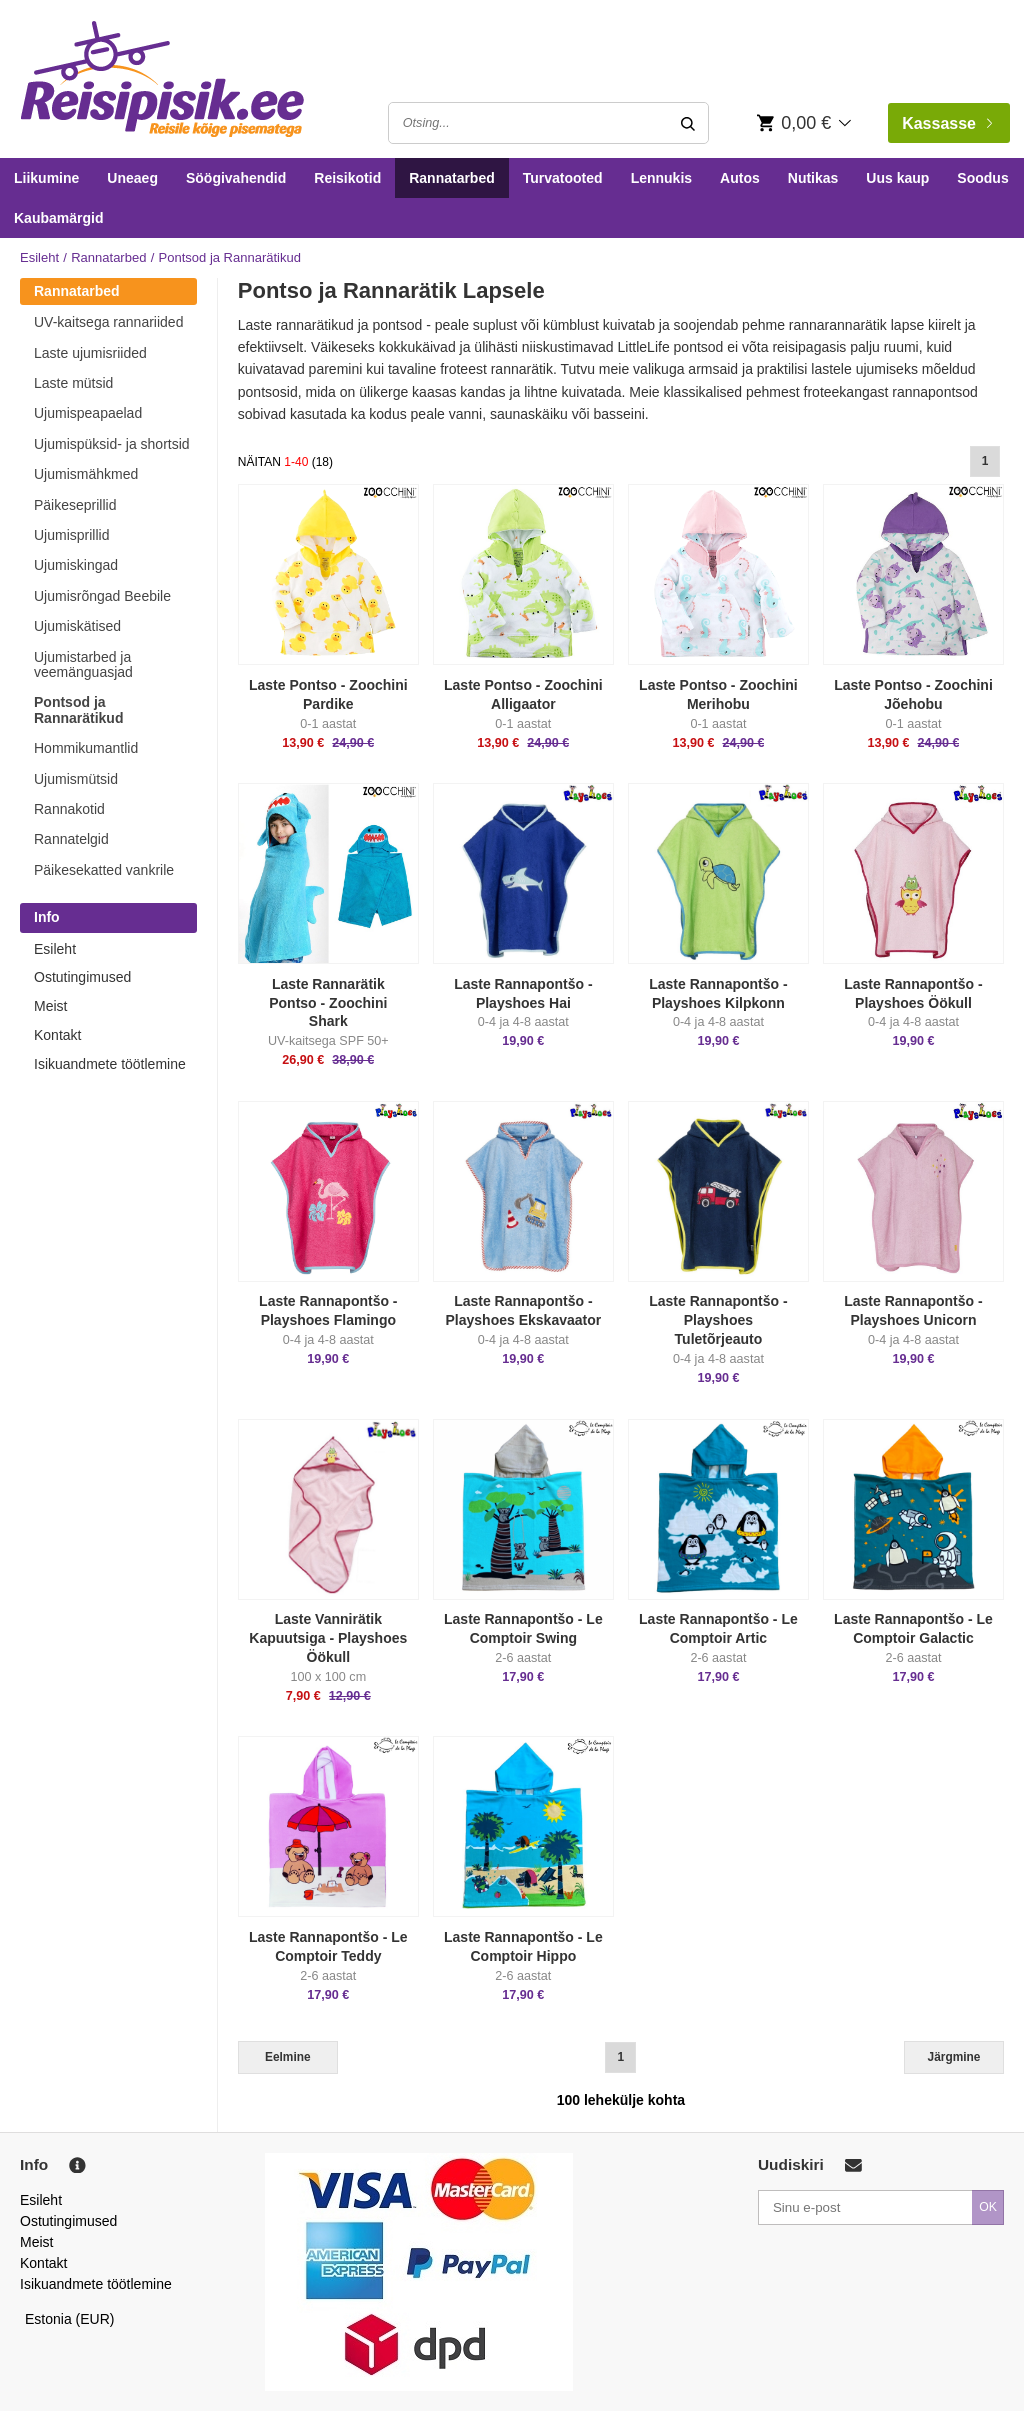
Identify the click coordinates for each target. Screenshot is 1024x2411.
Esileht (39, 257)
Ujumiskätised (77, 626)
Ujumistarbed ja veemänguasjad (83, 664)
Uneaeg (132, 178)
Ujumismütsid (76, 779)
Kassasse (947, 123)
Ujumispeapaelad (88, 413)
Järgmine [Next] (954, 2057)
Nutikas (813, 178)
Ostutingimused (82, 977)
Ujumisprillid (71, 535)
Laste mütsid (73, 383)
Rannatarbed (452, 178)
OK (988, 2207)
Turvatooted (563, 178)
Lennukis (661, 178)
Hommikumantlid (86, 748)
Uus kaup (897, 178)
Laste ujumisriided (90, 353)
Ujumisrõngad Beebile (102, 596)
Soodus (982, 178)
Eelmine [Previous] (288, 2057)
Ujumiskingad (76, 565)
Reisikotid (347, 178)
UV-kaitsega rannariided (108, 322)
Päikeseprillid (75, 505)
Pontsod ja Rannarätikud (78, 709)
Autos (740, 178)
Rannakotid (69, 809)
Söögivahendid (236, 178)
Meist (50, 1006)
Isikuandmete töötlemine (110, 1064)
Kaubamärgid (58, 218)
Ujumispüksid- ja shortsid (112, 444)
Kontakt (57, 1035)
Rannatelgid (71, 839)
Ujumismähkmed (86, 474)
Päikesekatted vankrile (104, 870)
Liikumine (46, 178)
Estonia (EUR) (70, 2319)
